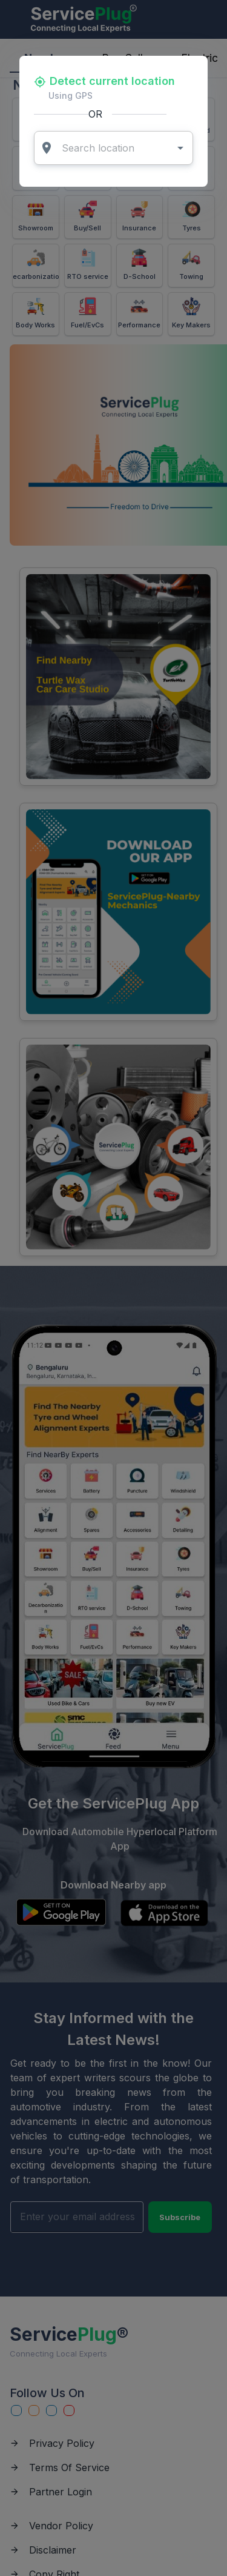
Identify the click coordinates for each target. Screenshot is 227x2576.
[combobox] (114, 147)
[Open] (180, 147)
